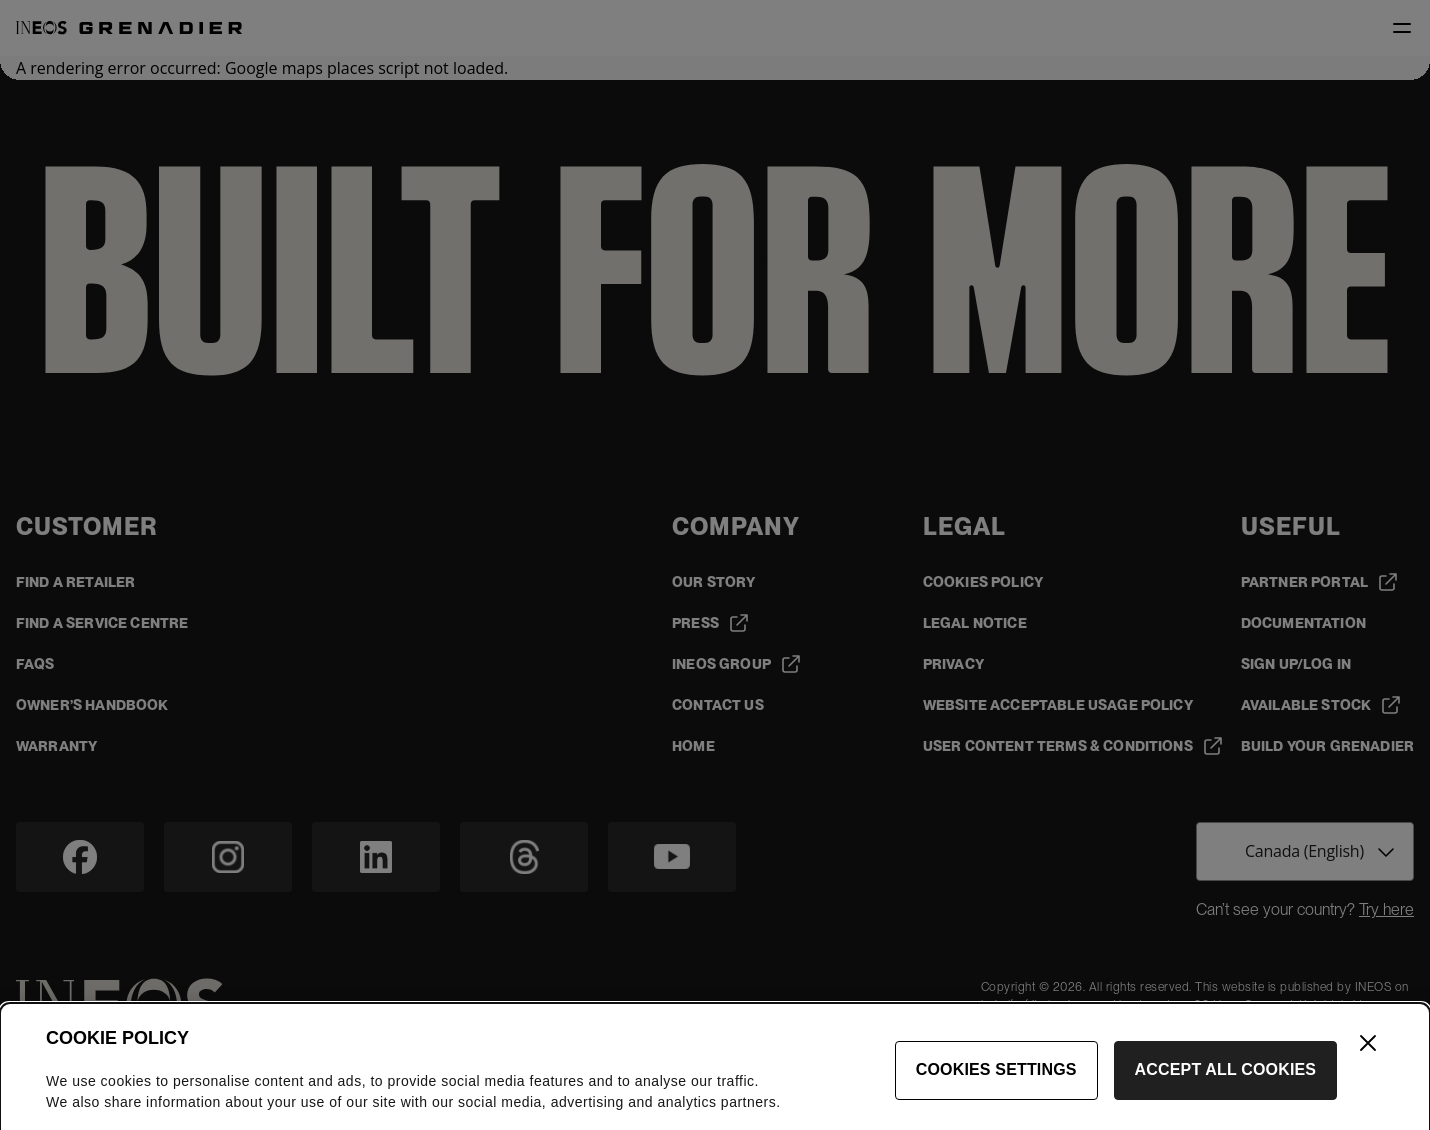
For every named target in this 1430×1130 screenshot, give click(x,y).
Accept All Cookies (1226, 1080)
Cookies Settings (996, 1080)
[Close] (1368, 1054)
